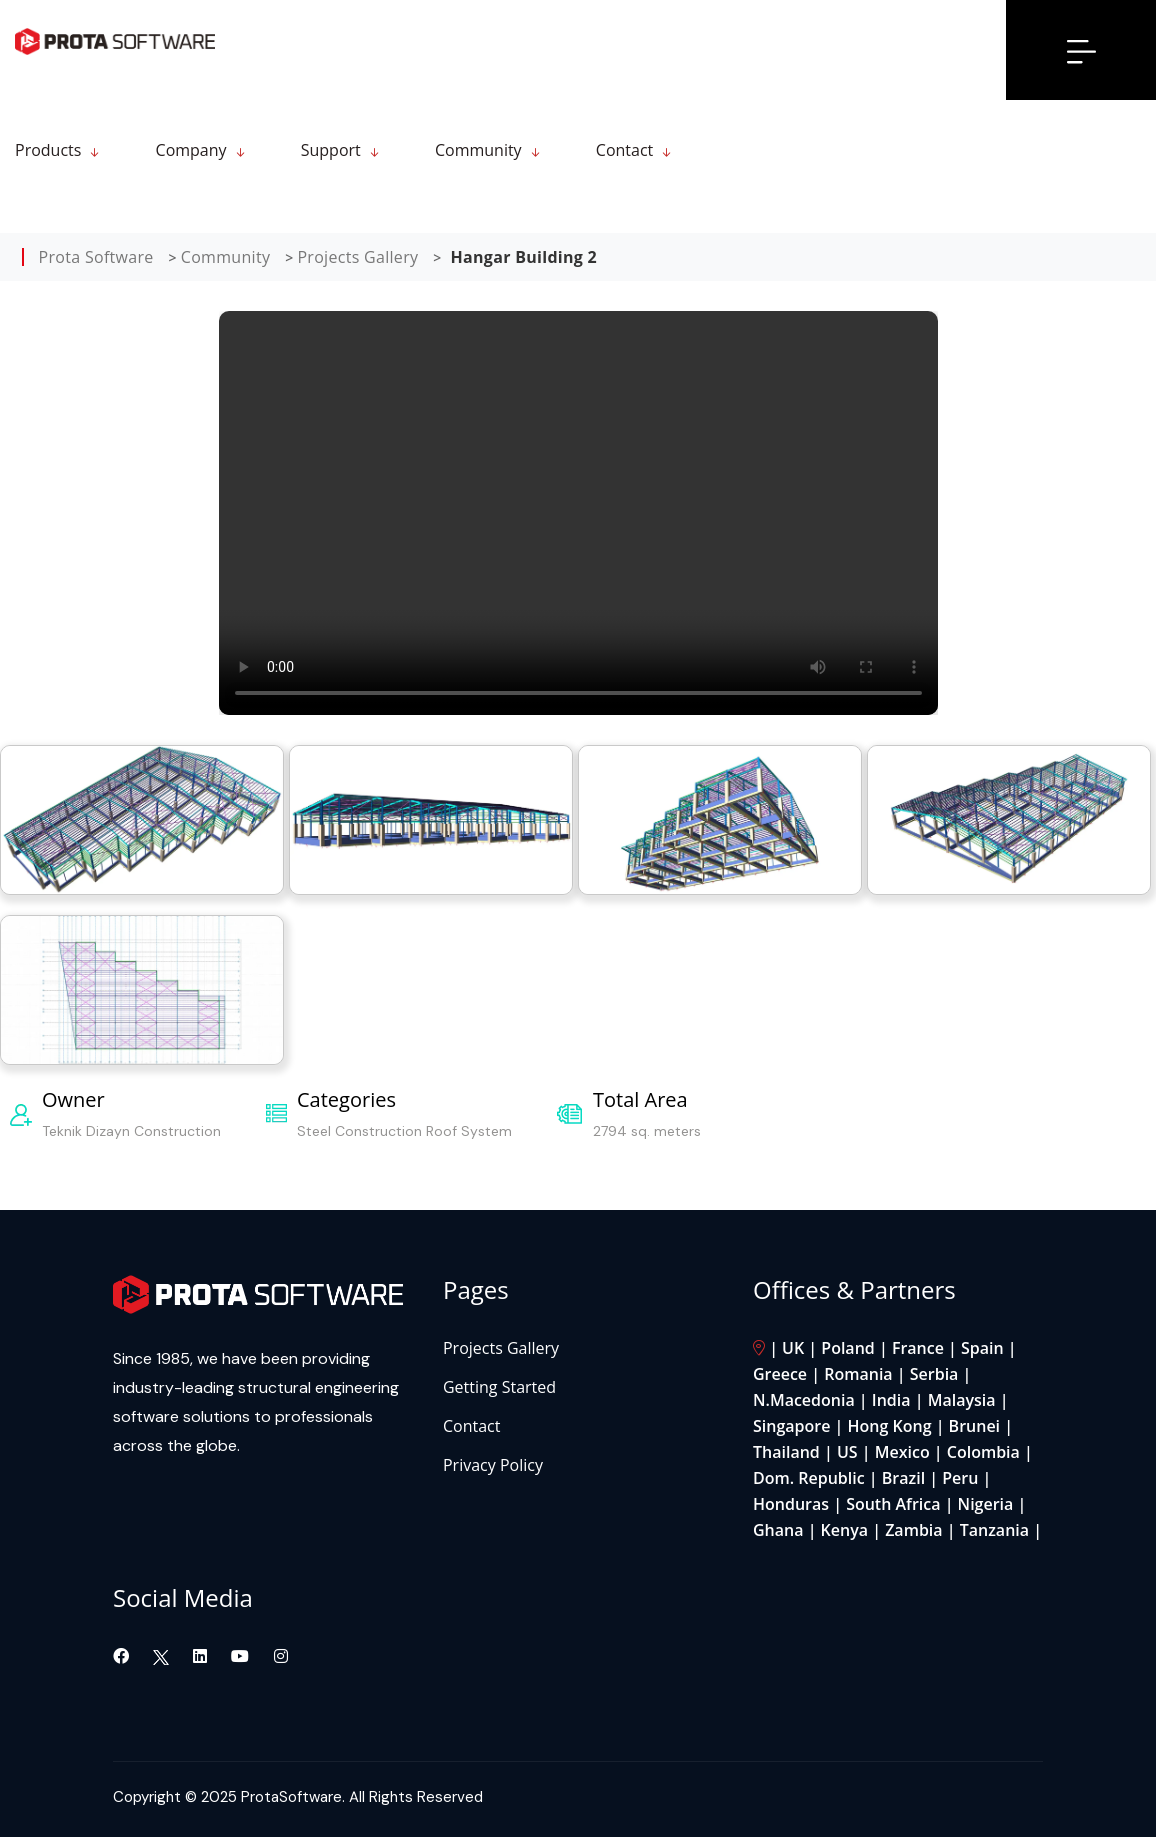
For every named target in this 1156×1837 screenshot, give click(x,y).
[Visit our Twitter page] (161, 1656)
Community (478, 150)
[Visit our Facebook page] (123, 1656)
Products (48, 150)
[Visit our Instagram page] (281, 1656)
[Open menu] (1081, 50)
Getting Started (499, 1387)
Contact (624, 150)
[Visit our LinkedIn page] (202, 1656)
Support (331, 150)
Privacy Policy (493, 1465)
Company (191, 150)
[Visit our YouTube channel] (242, 1656)
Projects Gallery (501, 1348)
